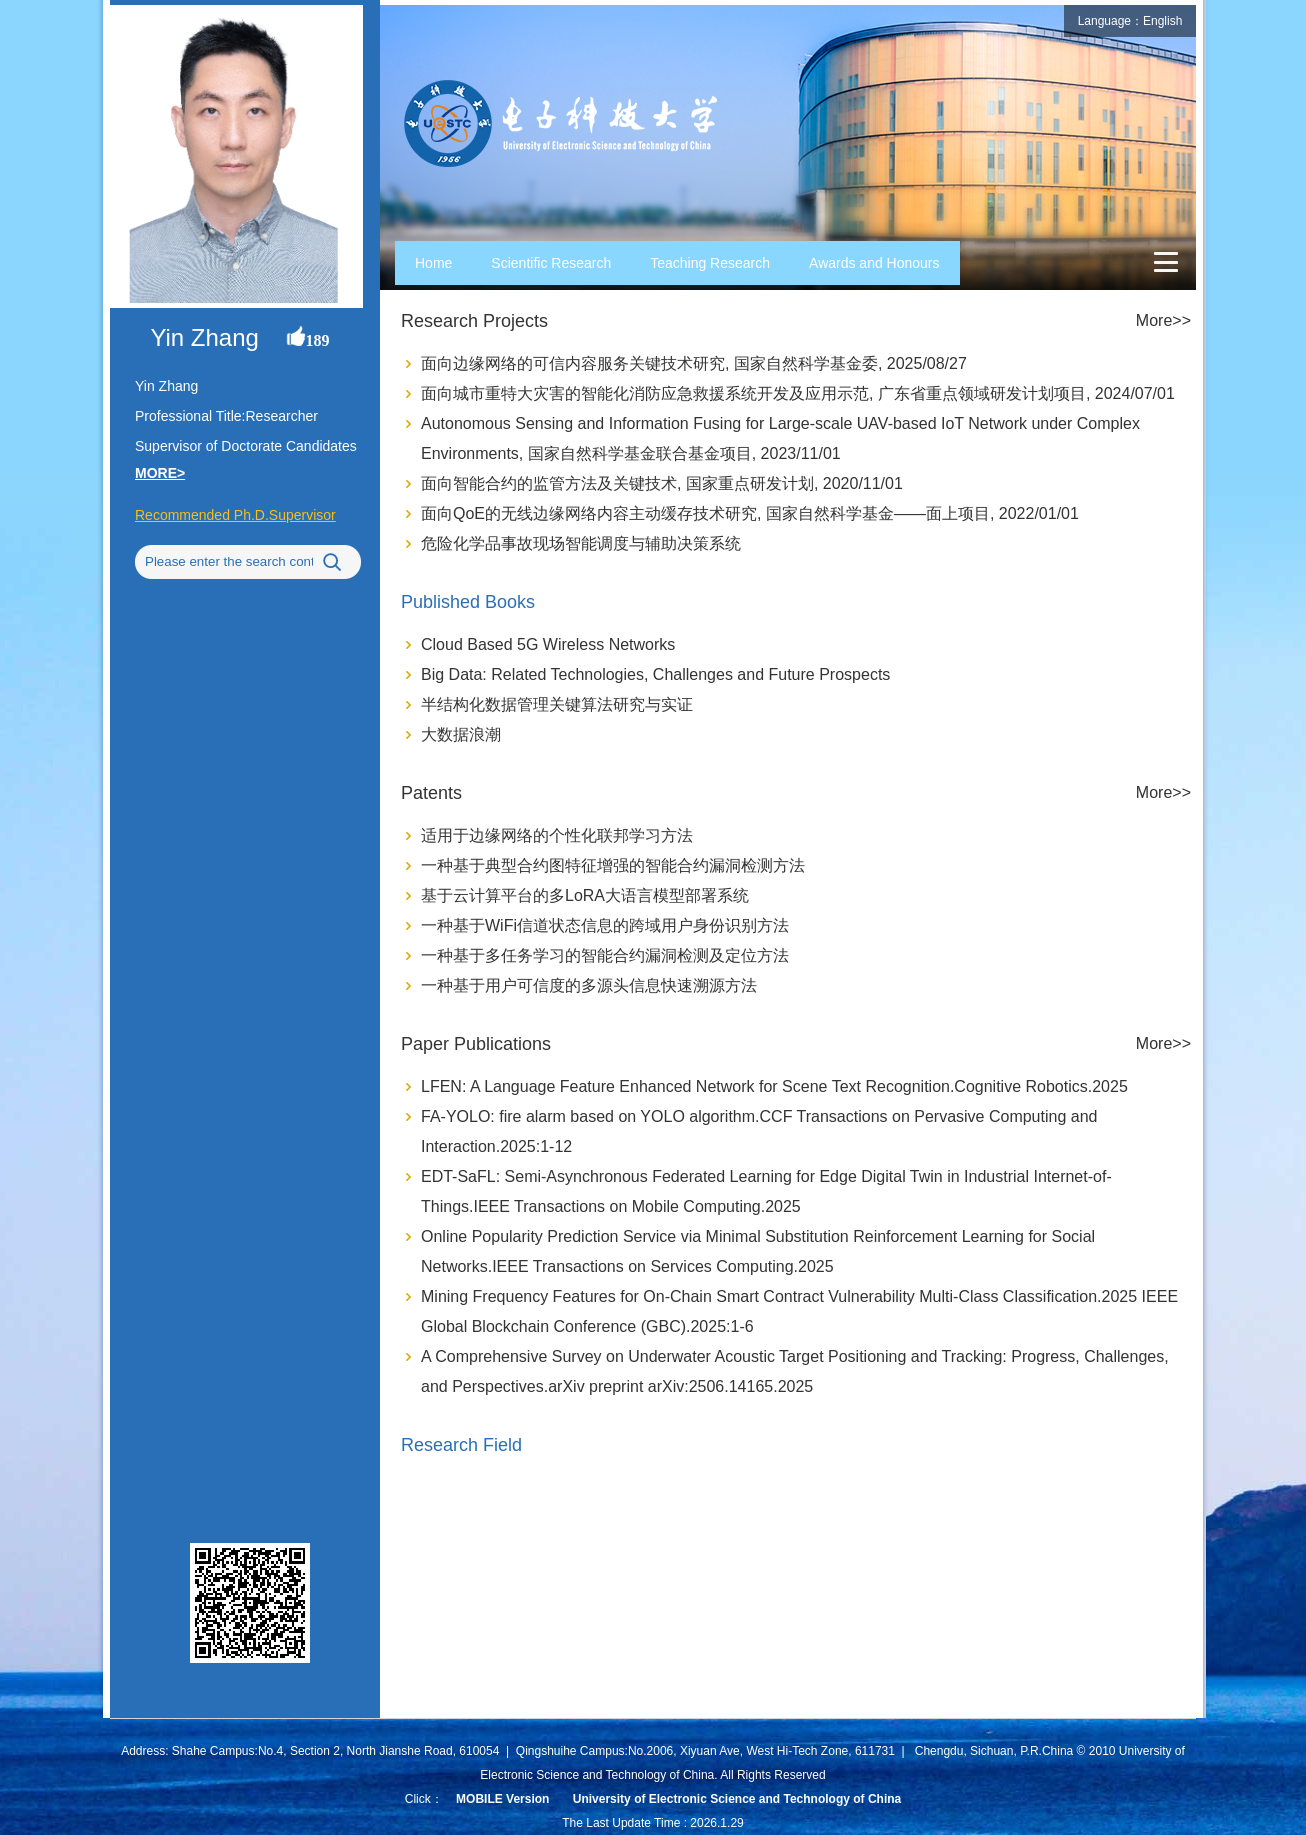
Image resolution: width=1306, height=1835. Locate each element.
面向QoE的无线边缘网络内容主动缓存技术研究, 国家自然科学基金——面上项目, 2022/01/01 (750, 513)
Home (433, 263)
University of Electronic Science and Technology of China (737, 1799)
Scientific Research (551, 263)
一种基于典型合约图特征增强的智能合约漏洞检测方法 (613, 865)
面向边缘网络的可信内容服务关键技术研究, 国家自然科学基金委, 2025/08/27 (694, 363)
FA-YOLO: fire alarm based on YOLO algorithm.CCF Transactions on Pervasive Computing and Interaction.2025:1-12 (759, 1131)
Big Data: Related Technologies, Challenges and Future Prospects (655, 674)
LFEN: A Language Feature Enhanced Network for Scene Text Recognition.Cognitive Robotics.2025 (774, 1086)
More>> (1163, 320)
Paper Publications (476, 1044)
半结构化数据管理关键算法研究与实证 (557, 704)
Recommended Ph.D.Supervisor (235, 515)
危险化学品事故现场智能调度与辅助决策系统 (581, 543)
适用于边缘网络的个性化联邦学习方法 (557, 835)
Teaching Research (710, 263)
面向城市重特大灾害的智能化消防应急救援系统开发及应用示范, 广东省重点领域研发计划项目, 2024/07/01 (798, 393)
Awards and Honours (874, 263)
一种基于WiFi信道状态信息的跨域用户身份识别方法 (605, 925)
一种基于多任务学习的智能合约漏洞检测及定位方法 (605, 955)
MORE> (160, 473)
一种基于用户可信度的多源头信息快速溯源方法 (589, 985)
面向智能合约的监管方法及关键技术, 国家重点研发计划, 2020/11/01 (662, 483)
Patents (431, 793)
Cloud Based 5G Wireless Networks (548, 644)
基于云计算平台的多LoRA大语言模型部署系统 (585, 895)
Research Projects (474, 321)
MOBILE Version (502, 1799)
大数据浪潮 (461, 734)
